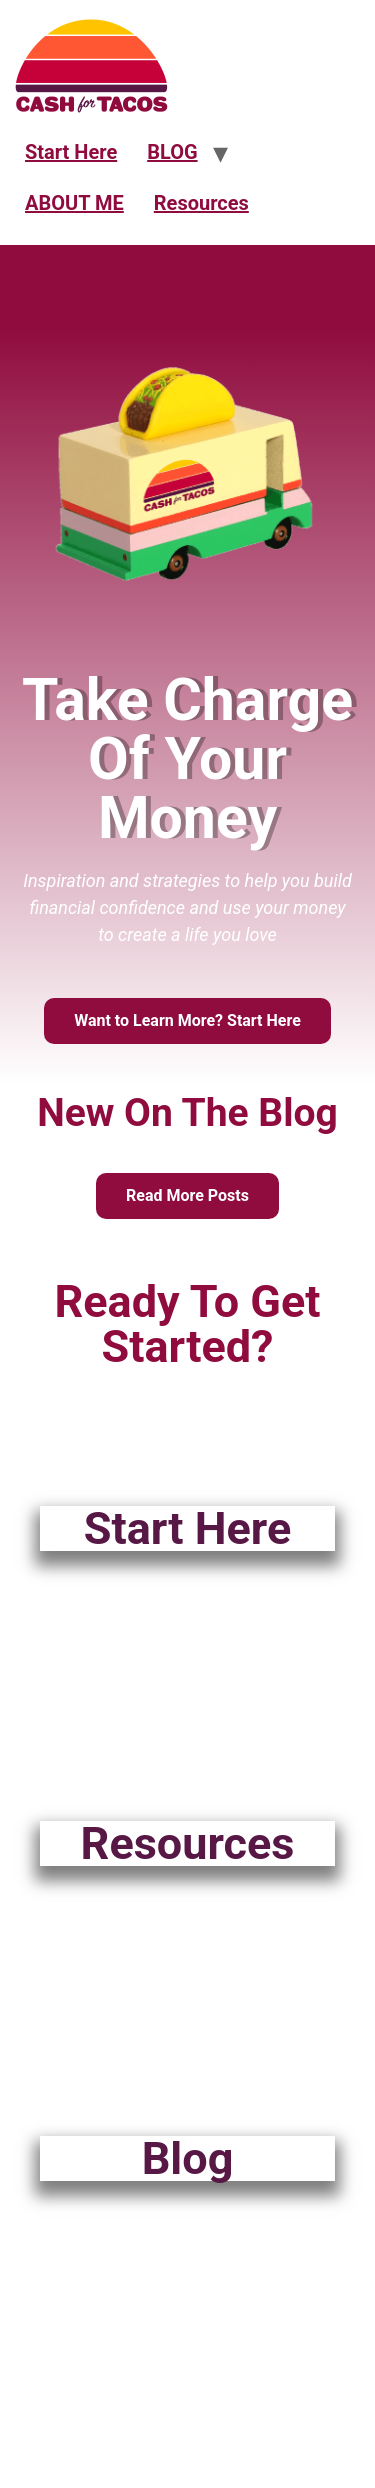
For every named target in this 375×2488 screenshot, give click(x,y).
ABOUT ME (74, 203)
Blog (188, 2158)
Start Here (71, 152)
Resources (201, 203)
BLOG (172, 152)
